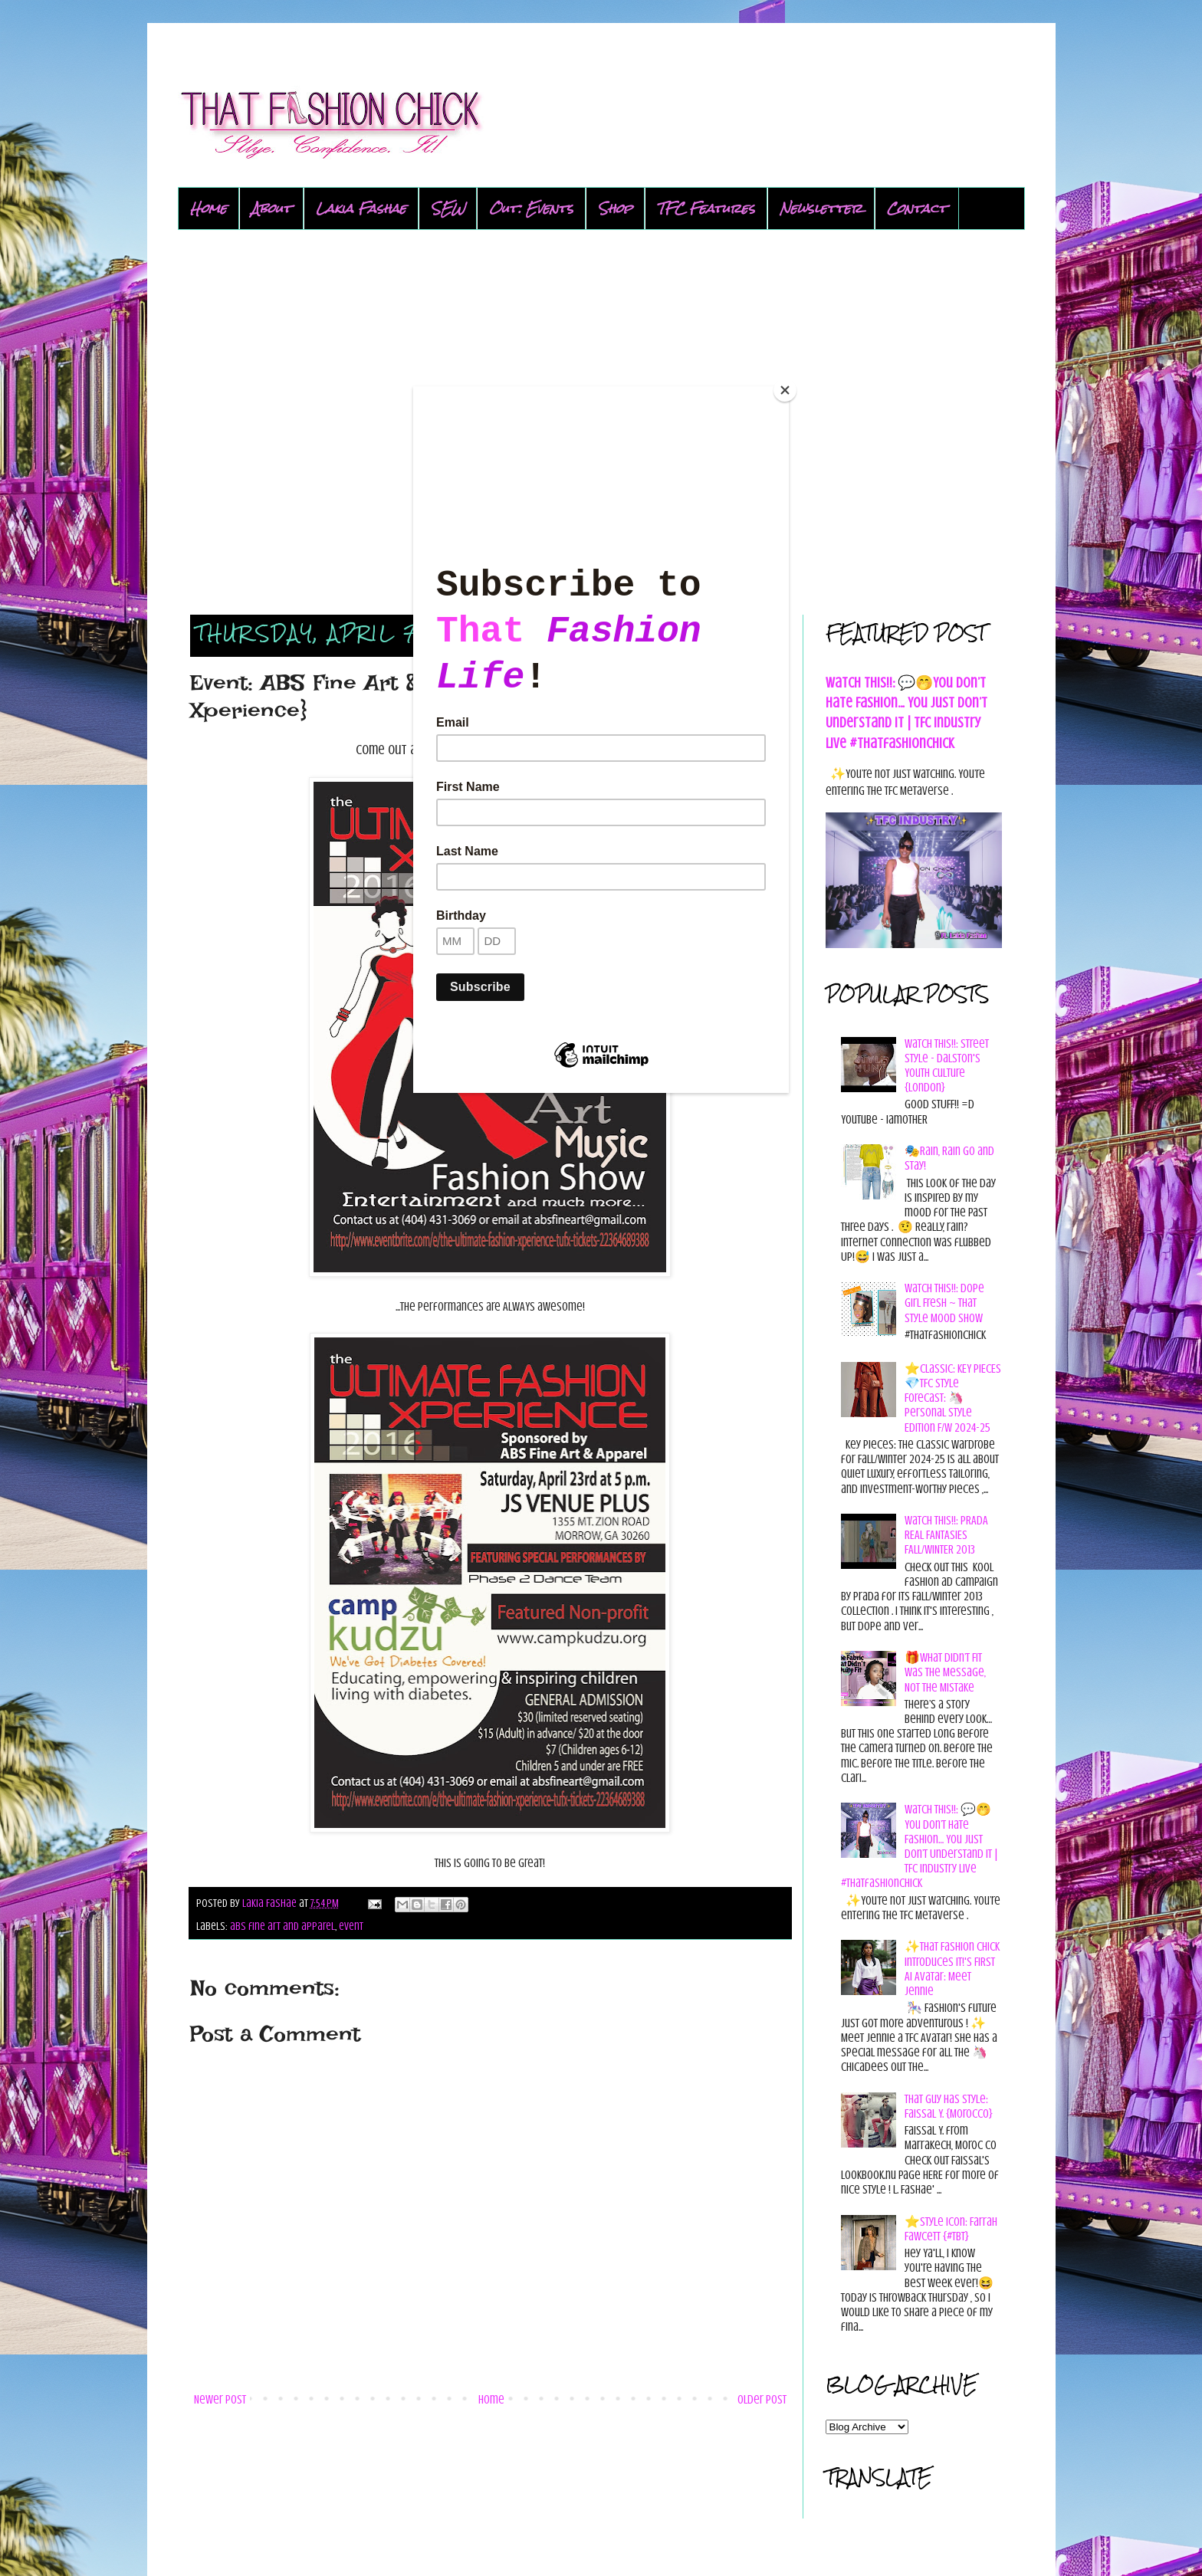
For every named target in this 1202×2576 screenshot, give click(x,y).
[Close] (784, 390)
